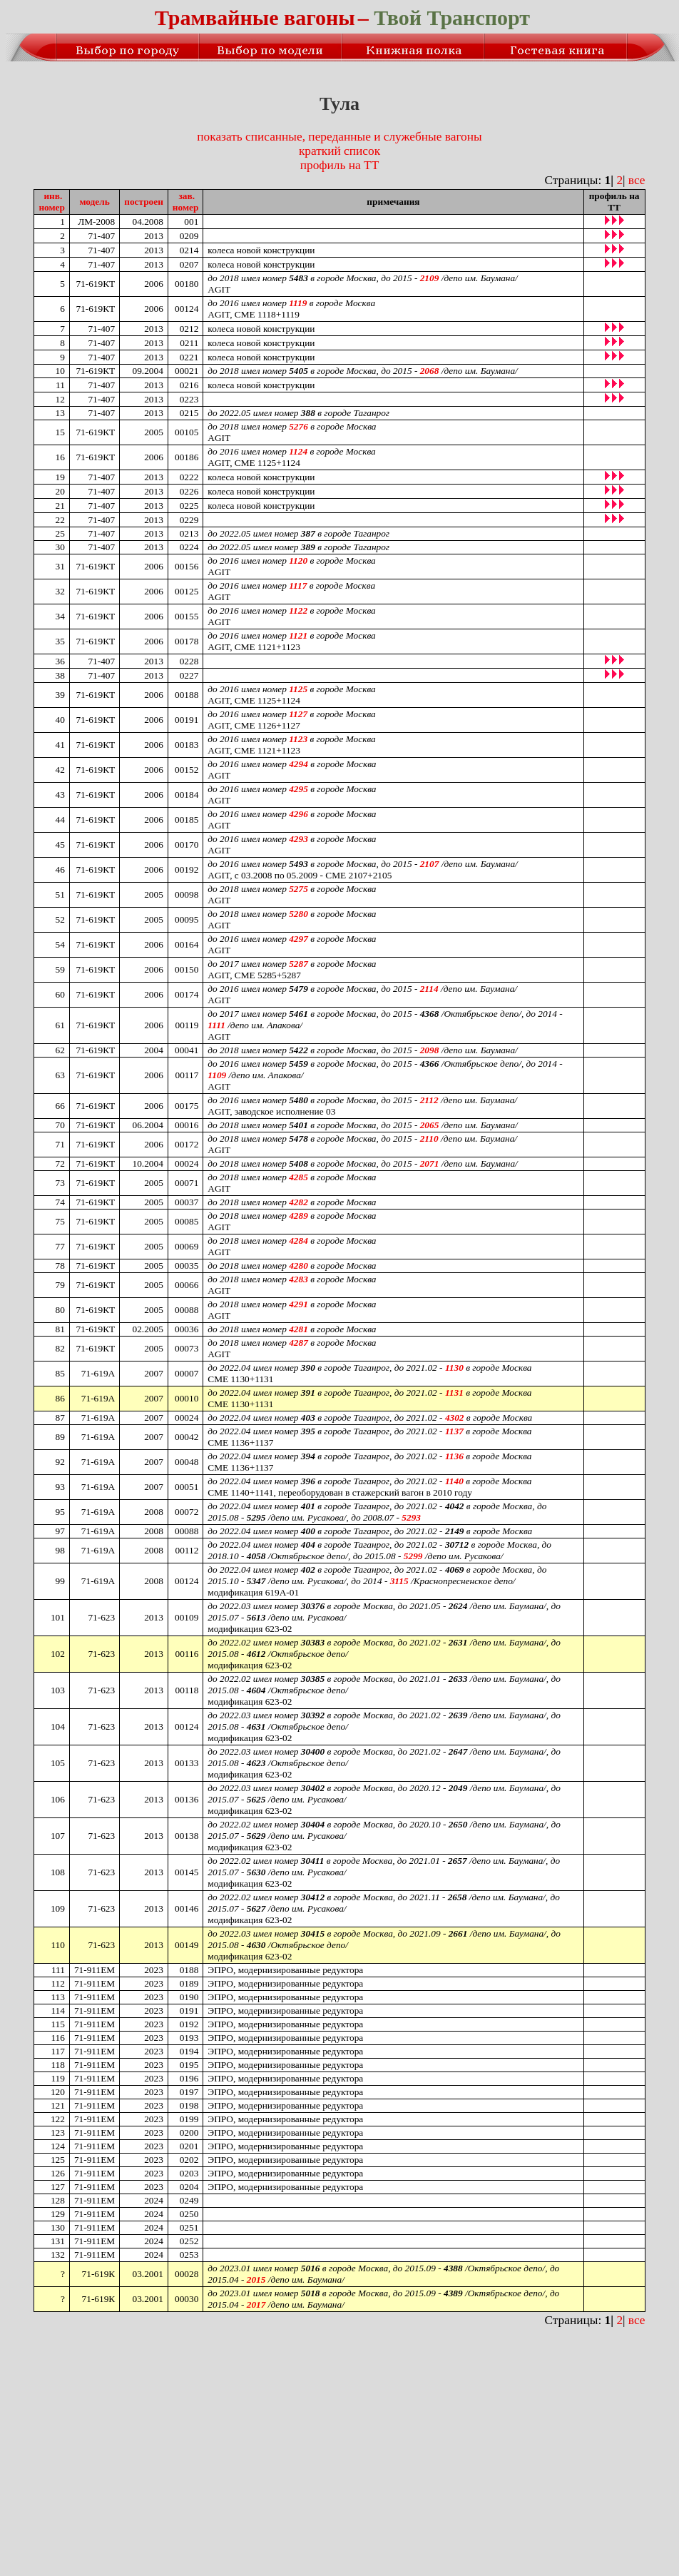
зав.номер (186, 202)
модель (94, 201)
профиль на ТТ (339, 165)
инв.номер (52, 202)
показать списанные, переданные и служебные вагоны (339, 136)
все (636, 180)
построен (143, 201)
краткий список (339, 151)
